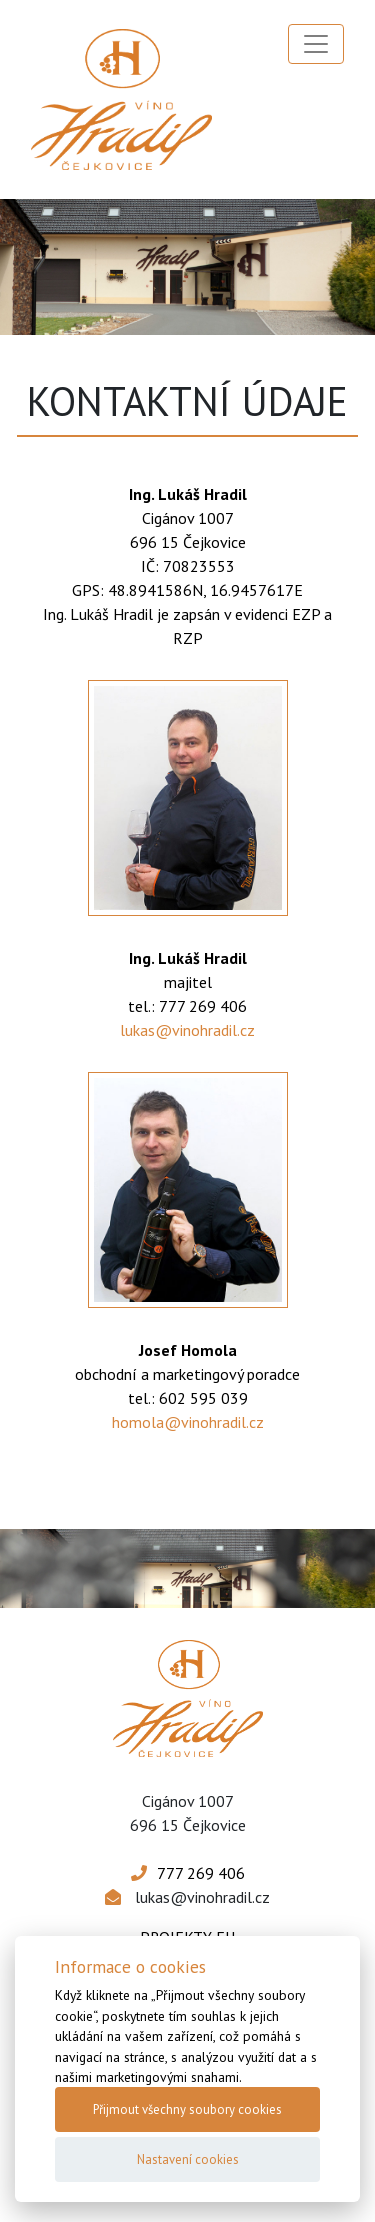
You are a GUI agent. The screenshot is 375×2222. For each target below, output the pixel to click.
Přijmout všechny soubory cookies (187, 2109)
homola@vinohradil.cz (188, 1422)
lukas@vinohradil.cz (187, 1030)
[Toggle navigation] (316, 44)
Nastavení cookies (188, 2159)
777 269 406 (201, 1873)
